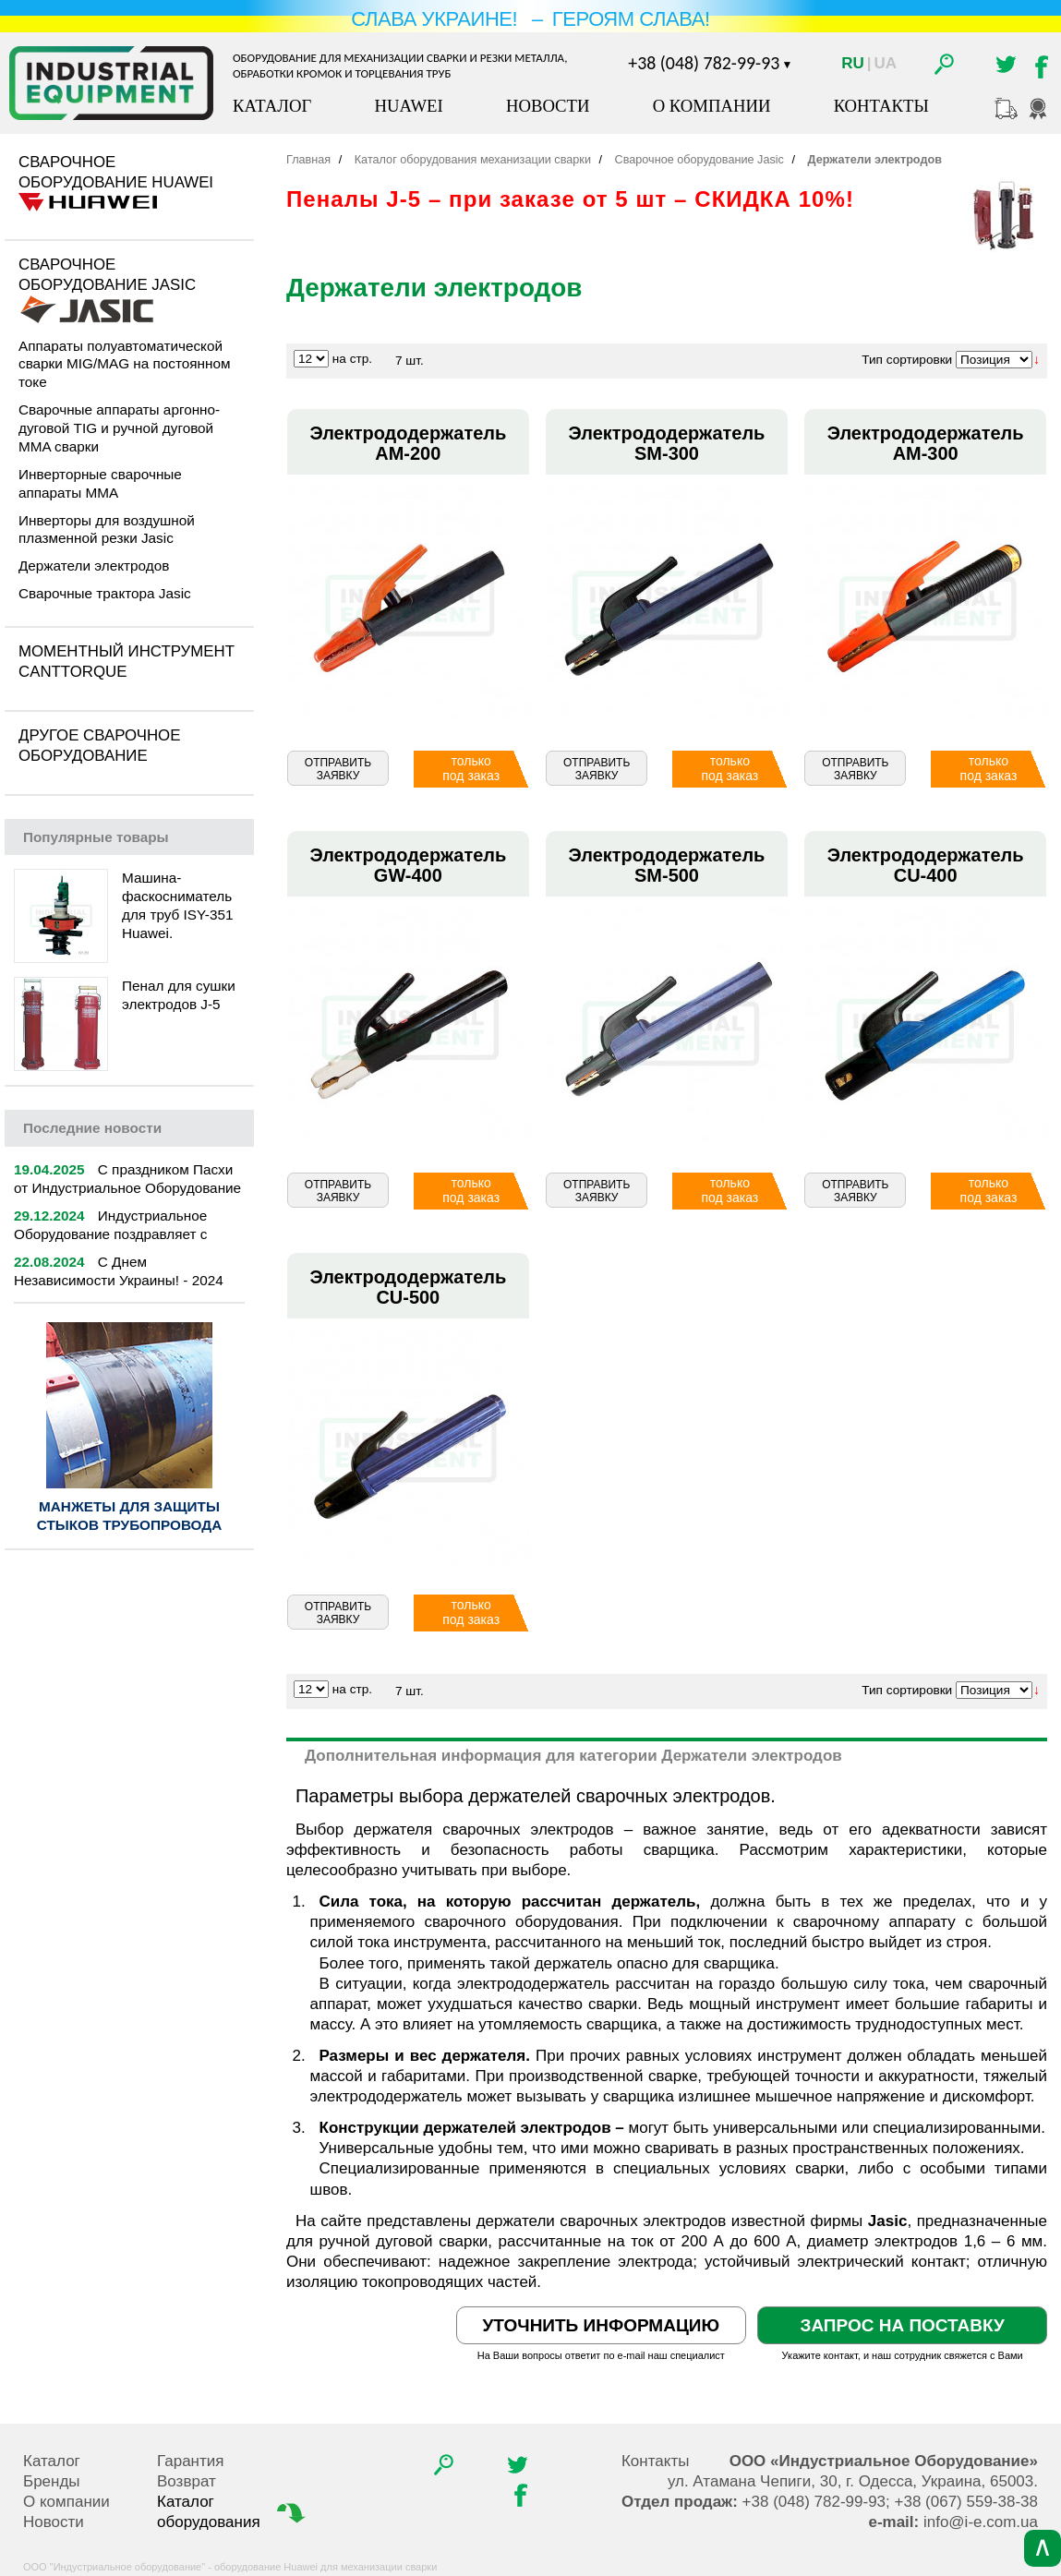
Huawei (408, 105)
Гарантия (190, 2461)
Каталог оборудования (233, 2511)
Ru (852, 63)
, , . (853, 2481)
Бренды (51, 2481)
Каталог (272, 105)
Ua (886, 63)
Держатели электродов (93, 565)
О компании (712, 105)
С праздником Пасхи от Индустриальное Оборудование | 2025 (127, 1188)
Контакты (881, 105)
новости (92, 1128)
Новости (548, 105)
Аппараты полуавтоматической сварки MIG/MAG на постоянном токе (124, 364)
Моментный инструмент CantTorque (126, 661)
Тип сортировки (907, 360)
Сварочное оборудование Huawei (115, 172)
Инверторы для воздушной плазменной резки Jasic (106, 529)
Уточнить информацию (601, 2325)
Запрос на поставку (902, 2325)
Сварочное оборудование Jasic (107, 275)
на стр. (352, 359)
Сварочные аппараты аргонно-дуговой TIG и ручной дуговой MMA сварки (119, 428)
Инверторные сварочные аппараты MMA (100, 483)
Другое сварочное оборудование (99, 745)
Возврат (186, 2481)
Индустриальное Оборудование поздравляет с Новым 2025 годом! (110, 1234)
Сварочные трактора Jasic (104, 593)
